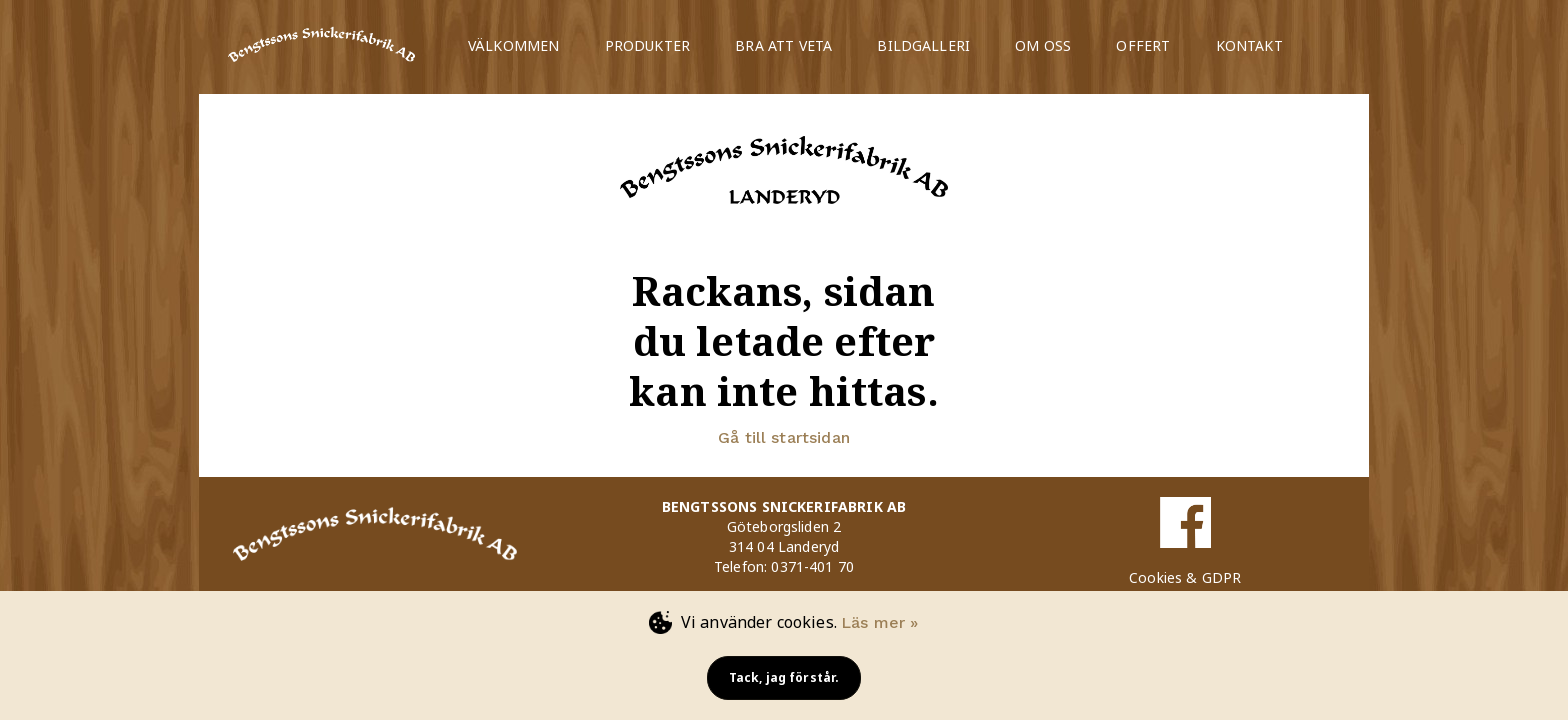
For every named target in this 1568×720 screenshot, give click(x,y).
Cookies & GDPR (1185, 577)
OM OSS (1043, 45)
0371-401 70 (812, 566)
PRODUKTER (647, 45)
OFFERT (1143, 45)
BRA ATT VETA (783, 45)
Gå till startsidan (784, 437)
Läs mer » (879, 622)
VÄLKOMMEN (513, 45)
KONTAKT (1249, 45)
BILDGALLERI (923, 45)
